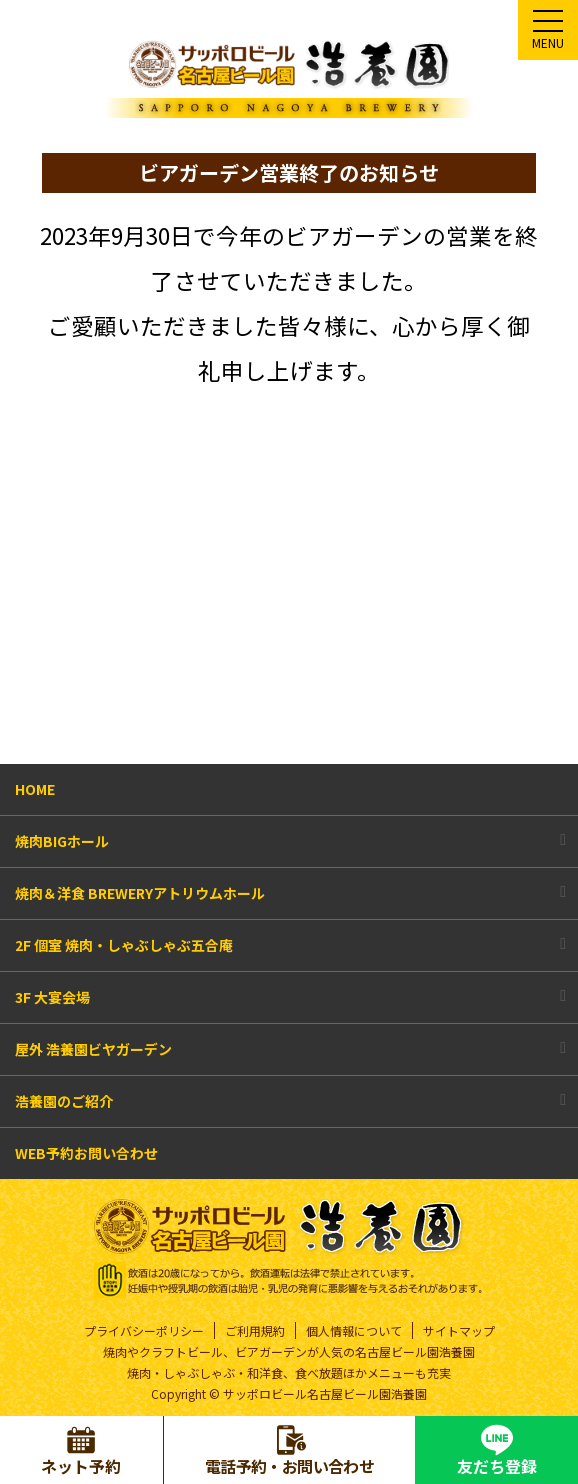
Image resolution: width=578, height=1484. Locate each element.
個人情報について (354, 1330)
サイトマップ (459, 1330)
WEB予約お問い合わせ (86, 1153)
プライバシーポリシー (144, 1330)
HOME (35, 789)
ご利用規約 (255, 1330)
